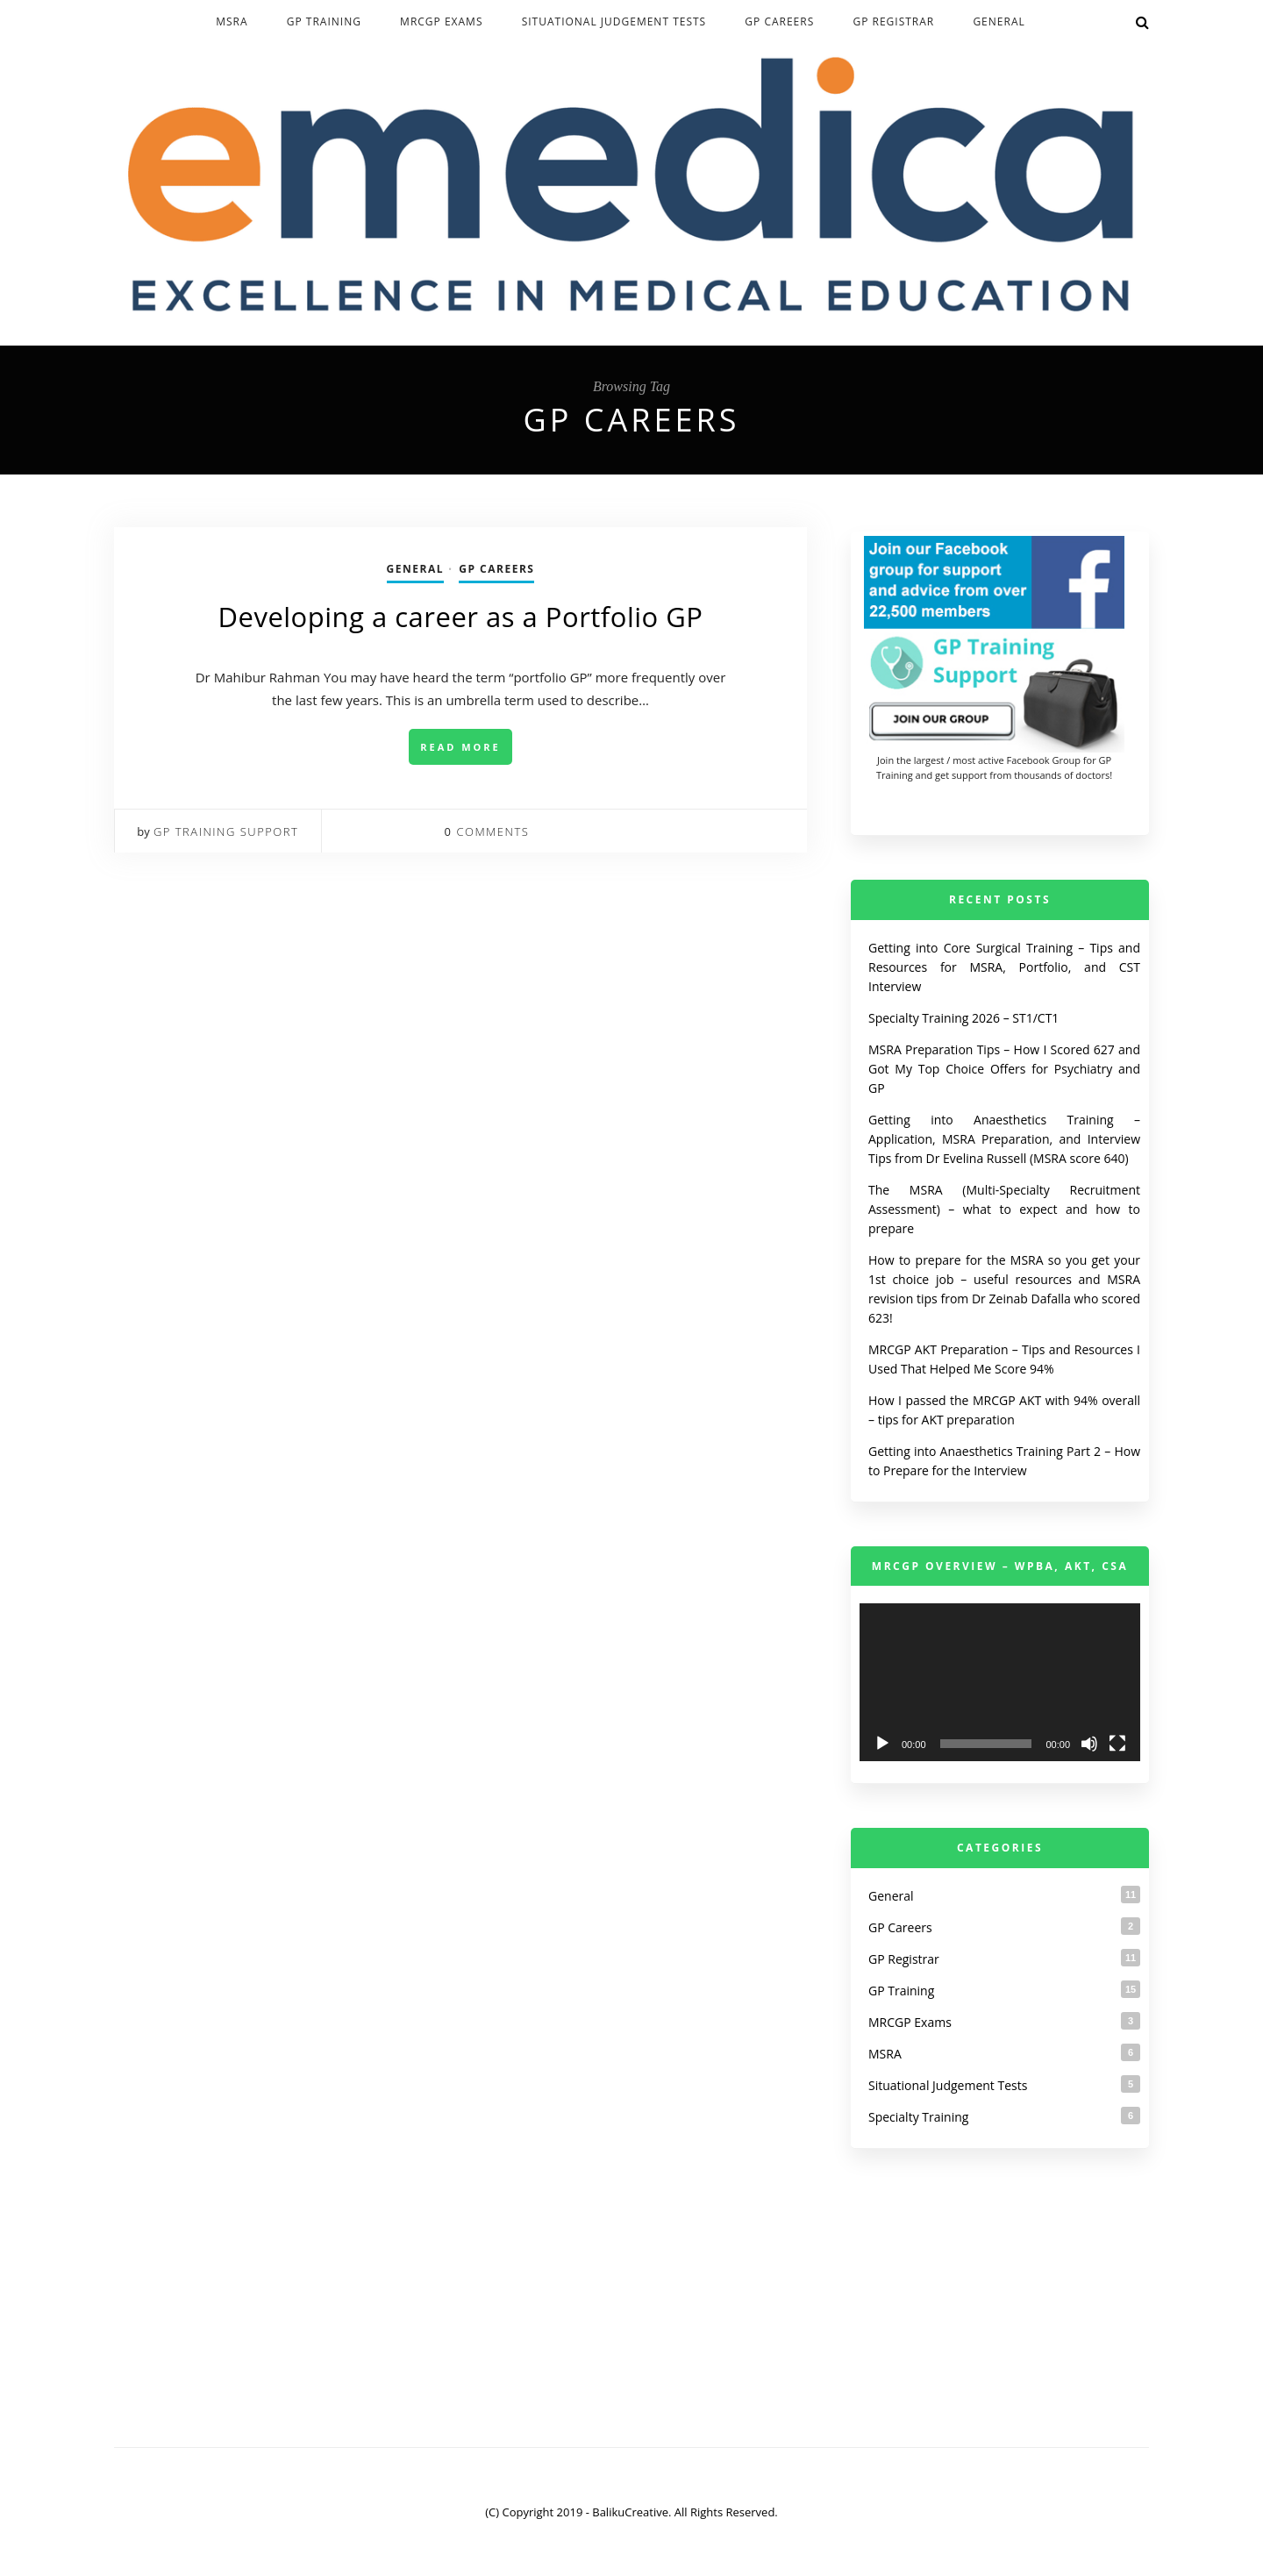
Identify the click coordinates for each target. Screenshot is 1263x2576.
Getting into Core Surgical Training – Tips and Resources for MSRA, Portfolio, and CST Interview (1004, 967)
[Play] (882, 1743)
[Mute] (1089, 1743)
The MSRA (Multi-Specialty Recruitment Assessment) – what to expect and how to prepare (1004, 1209)
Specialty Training (918, 2117)
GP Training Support (225, 831)
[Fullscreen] (1117, 1743)
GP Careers (779, 21)
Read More (460, 746)
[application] (1000, 1682)
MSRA (231, 21)
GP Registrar (893, 21)
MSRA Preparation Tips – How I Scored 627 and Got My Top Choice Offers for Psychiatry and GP (1004, 1068)
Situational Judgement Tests (614, 21)
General (998, 21)
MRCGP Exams (441, 21)
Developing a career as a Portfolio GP (460, 616)
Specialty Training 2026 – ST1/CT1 (963, 1018)
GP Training (324, 21)
